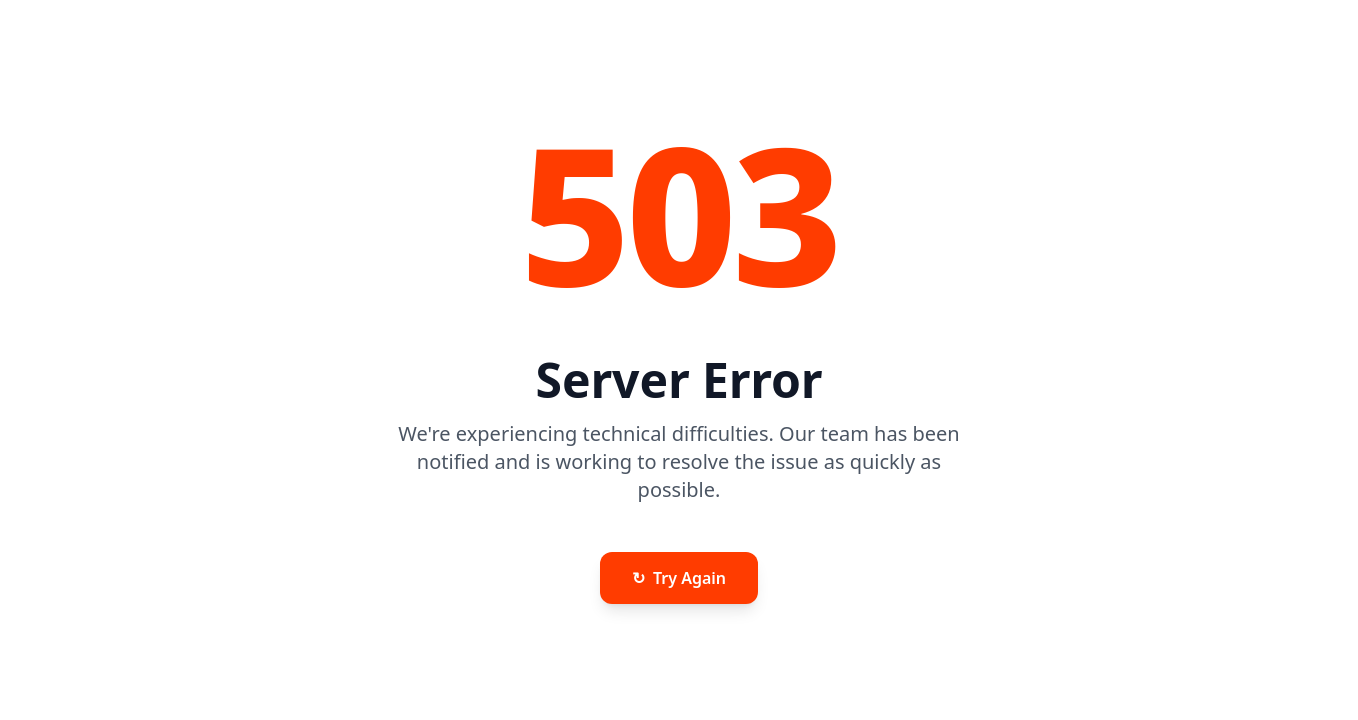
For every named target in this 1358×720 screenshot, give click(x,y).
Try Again (679, 578)
